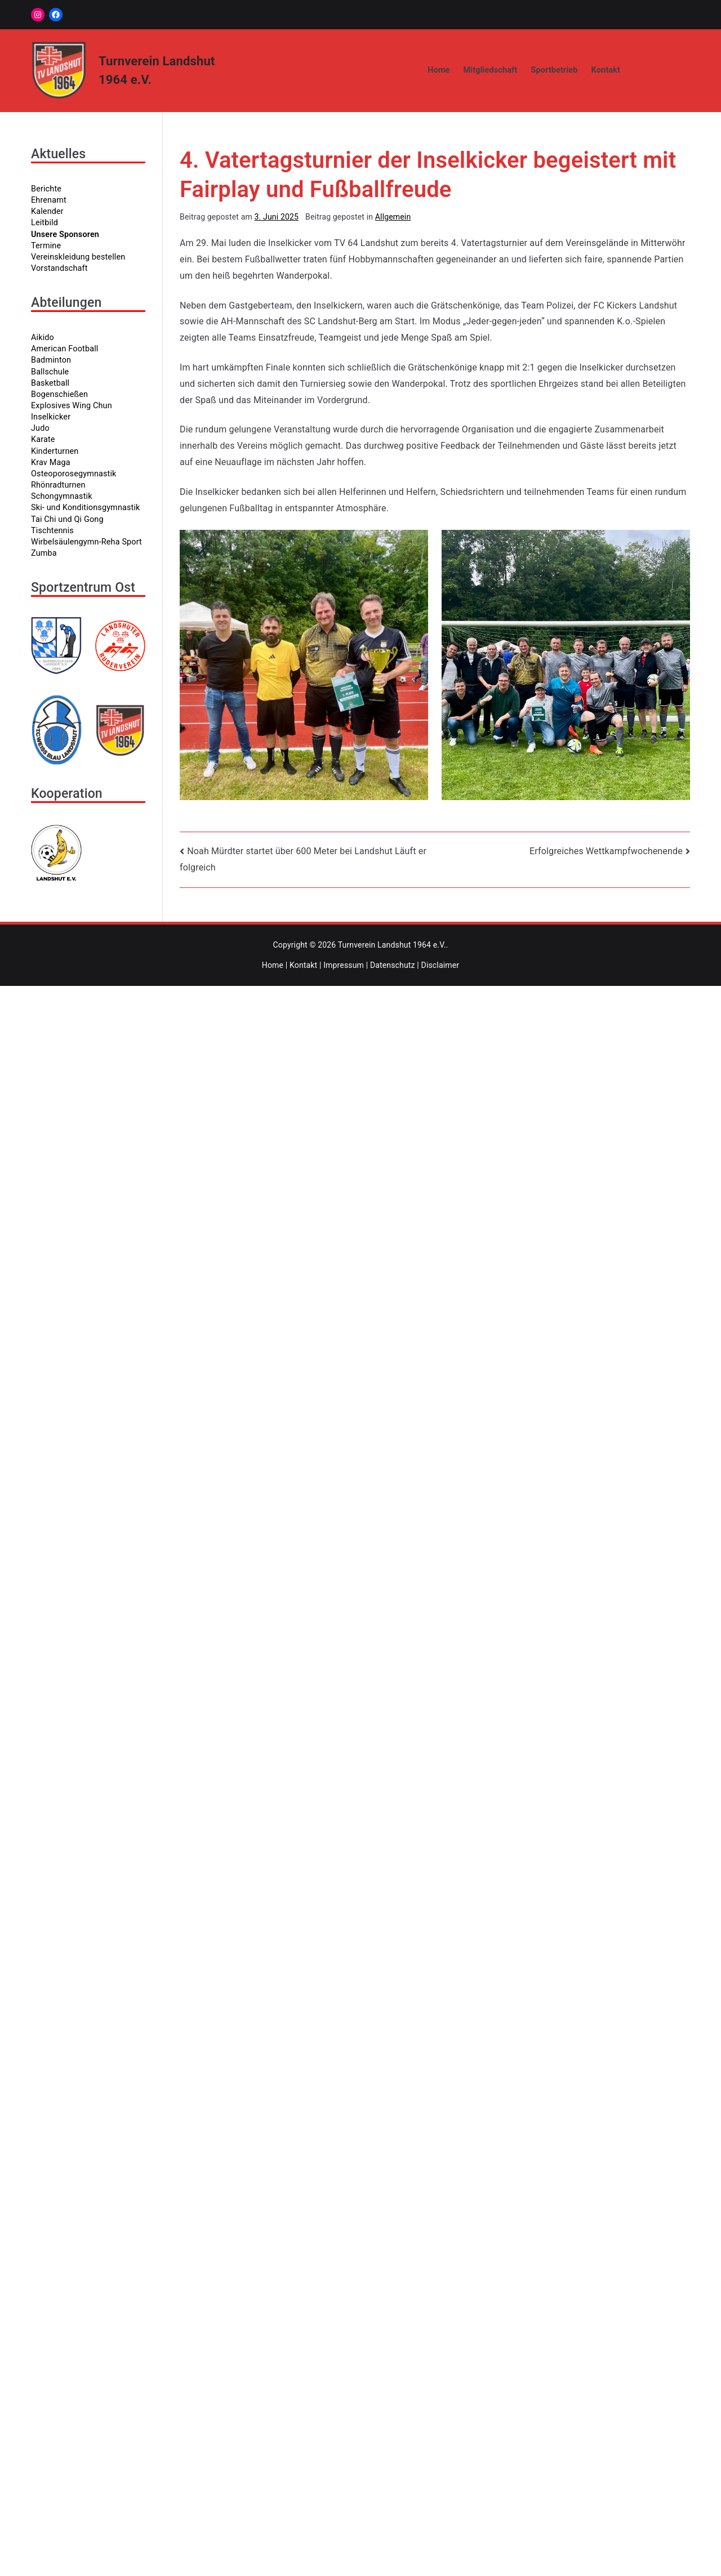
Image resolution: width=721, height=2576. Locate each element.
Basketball (50, 383)
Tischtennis (52, 530)
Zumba (44, 553)
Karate (43, 439)
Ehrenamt (48, 200)
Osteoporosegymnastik (74, 474)
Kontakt (605, 70)
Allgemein (393, 216)
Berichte (46, 189)
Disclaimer (440, 965)
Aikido (42, 337)
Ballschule (50, 372)
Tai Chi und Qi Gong (67, 519)
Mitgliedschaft (491, 70)
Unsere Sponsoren (65, 234)
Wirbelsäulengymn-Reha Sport (86, 542)
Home (438, 70)
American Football (64, 349)
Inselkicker (50, 417)
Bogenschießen (59, 394)
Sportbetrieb (554, 70)
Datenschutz (392, 965)
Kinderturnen (54, 451)
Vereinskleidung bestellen (78, 257)
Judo (40, 428)
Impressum (343, 965)
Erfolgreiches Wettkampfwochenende (606, 851)
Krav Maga (50, 462)
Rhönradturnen (58, 485)
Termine (46, 246)
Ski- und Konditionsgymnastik (85, 507)
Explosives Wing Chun (71, 405)
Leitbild (44, 222)
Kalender (47, 211)
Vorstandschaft (59, 268)
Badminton (51, 360)
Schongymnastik (61, 496)
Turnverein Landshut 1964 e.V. (392, 944)
